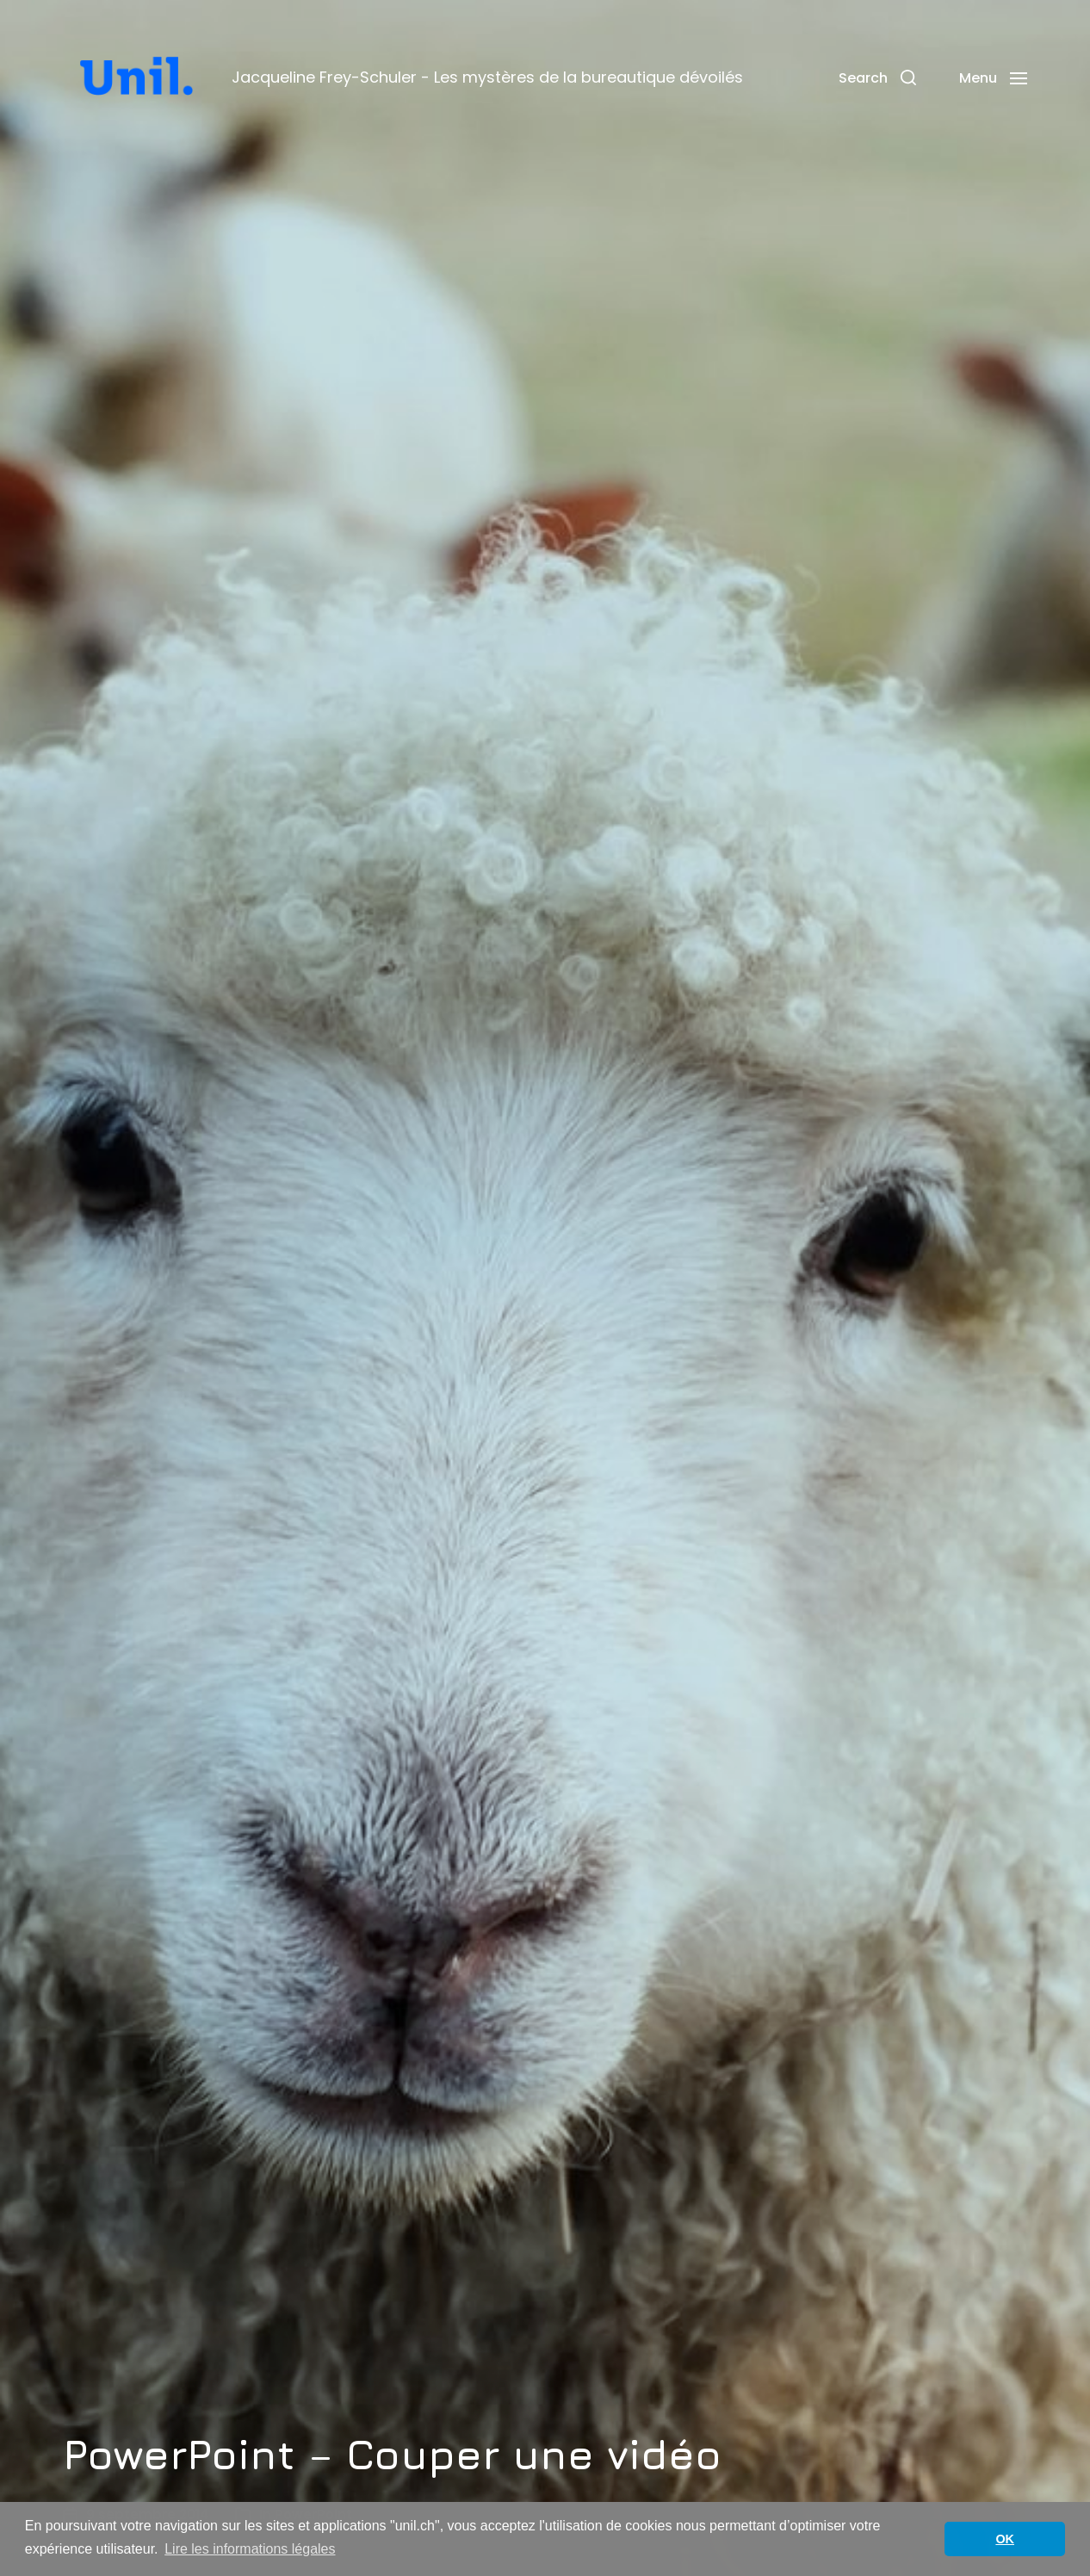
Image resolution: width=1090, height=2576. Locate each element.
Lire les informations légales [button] (249, 2549)
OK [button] (1004, 2539)
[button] (877, 77)
